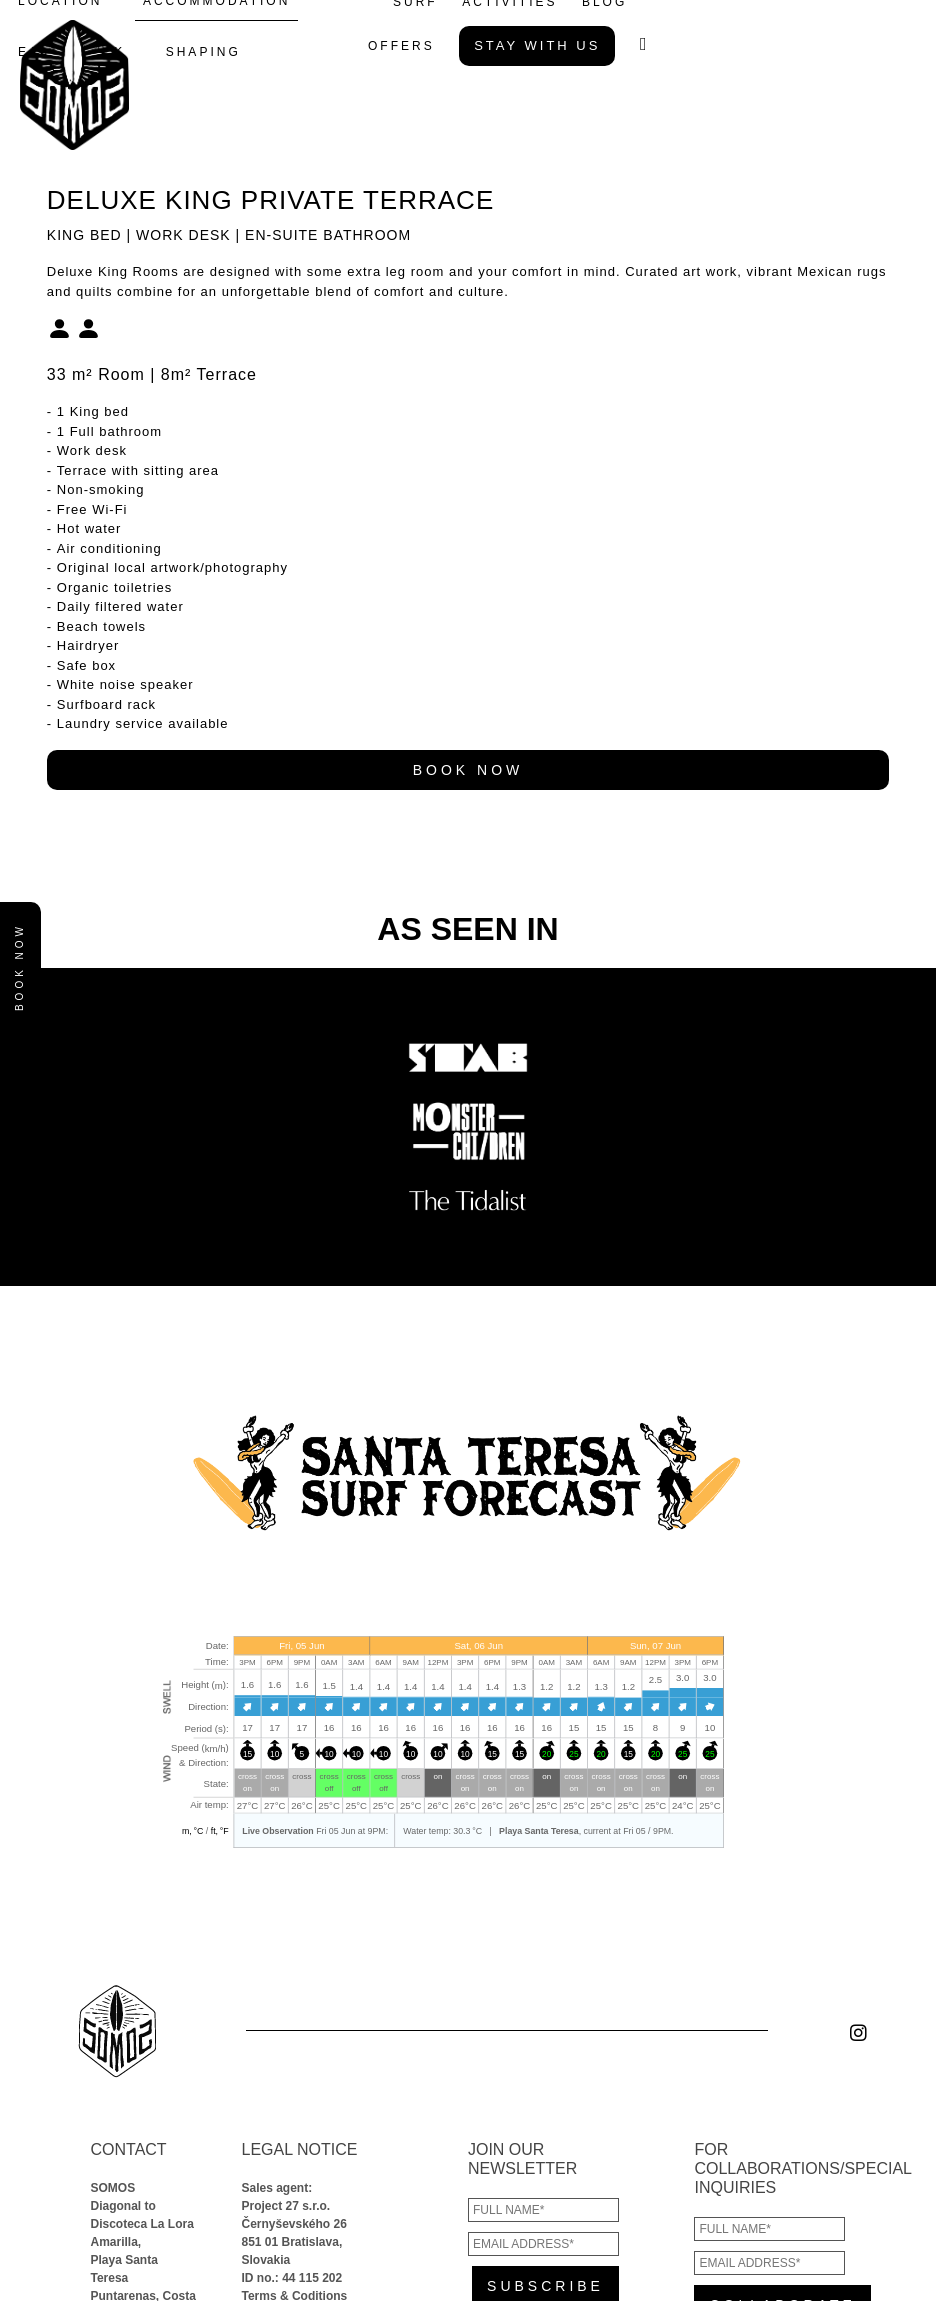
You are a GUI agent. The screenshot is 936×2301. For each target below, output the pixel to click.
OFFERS (401, 46)
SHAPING (203, 52)
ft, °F (219, 1830)
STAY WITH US (537, 45)
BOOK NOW (468, 770)
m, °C (191, 1830)
